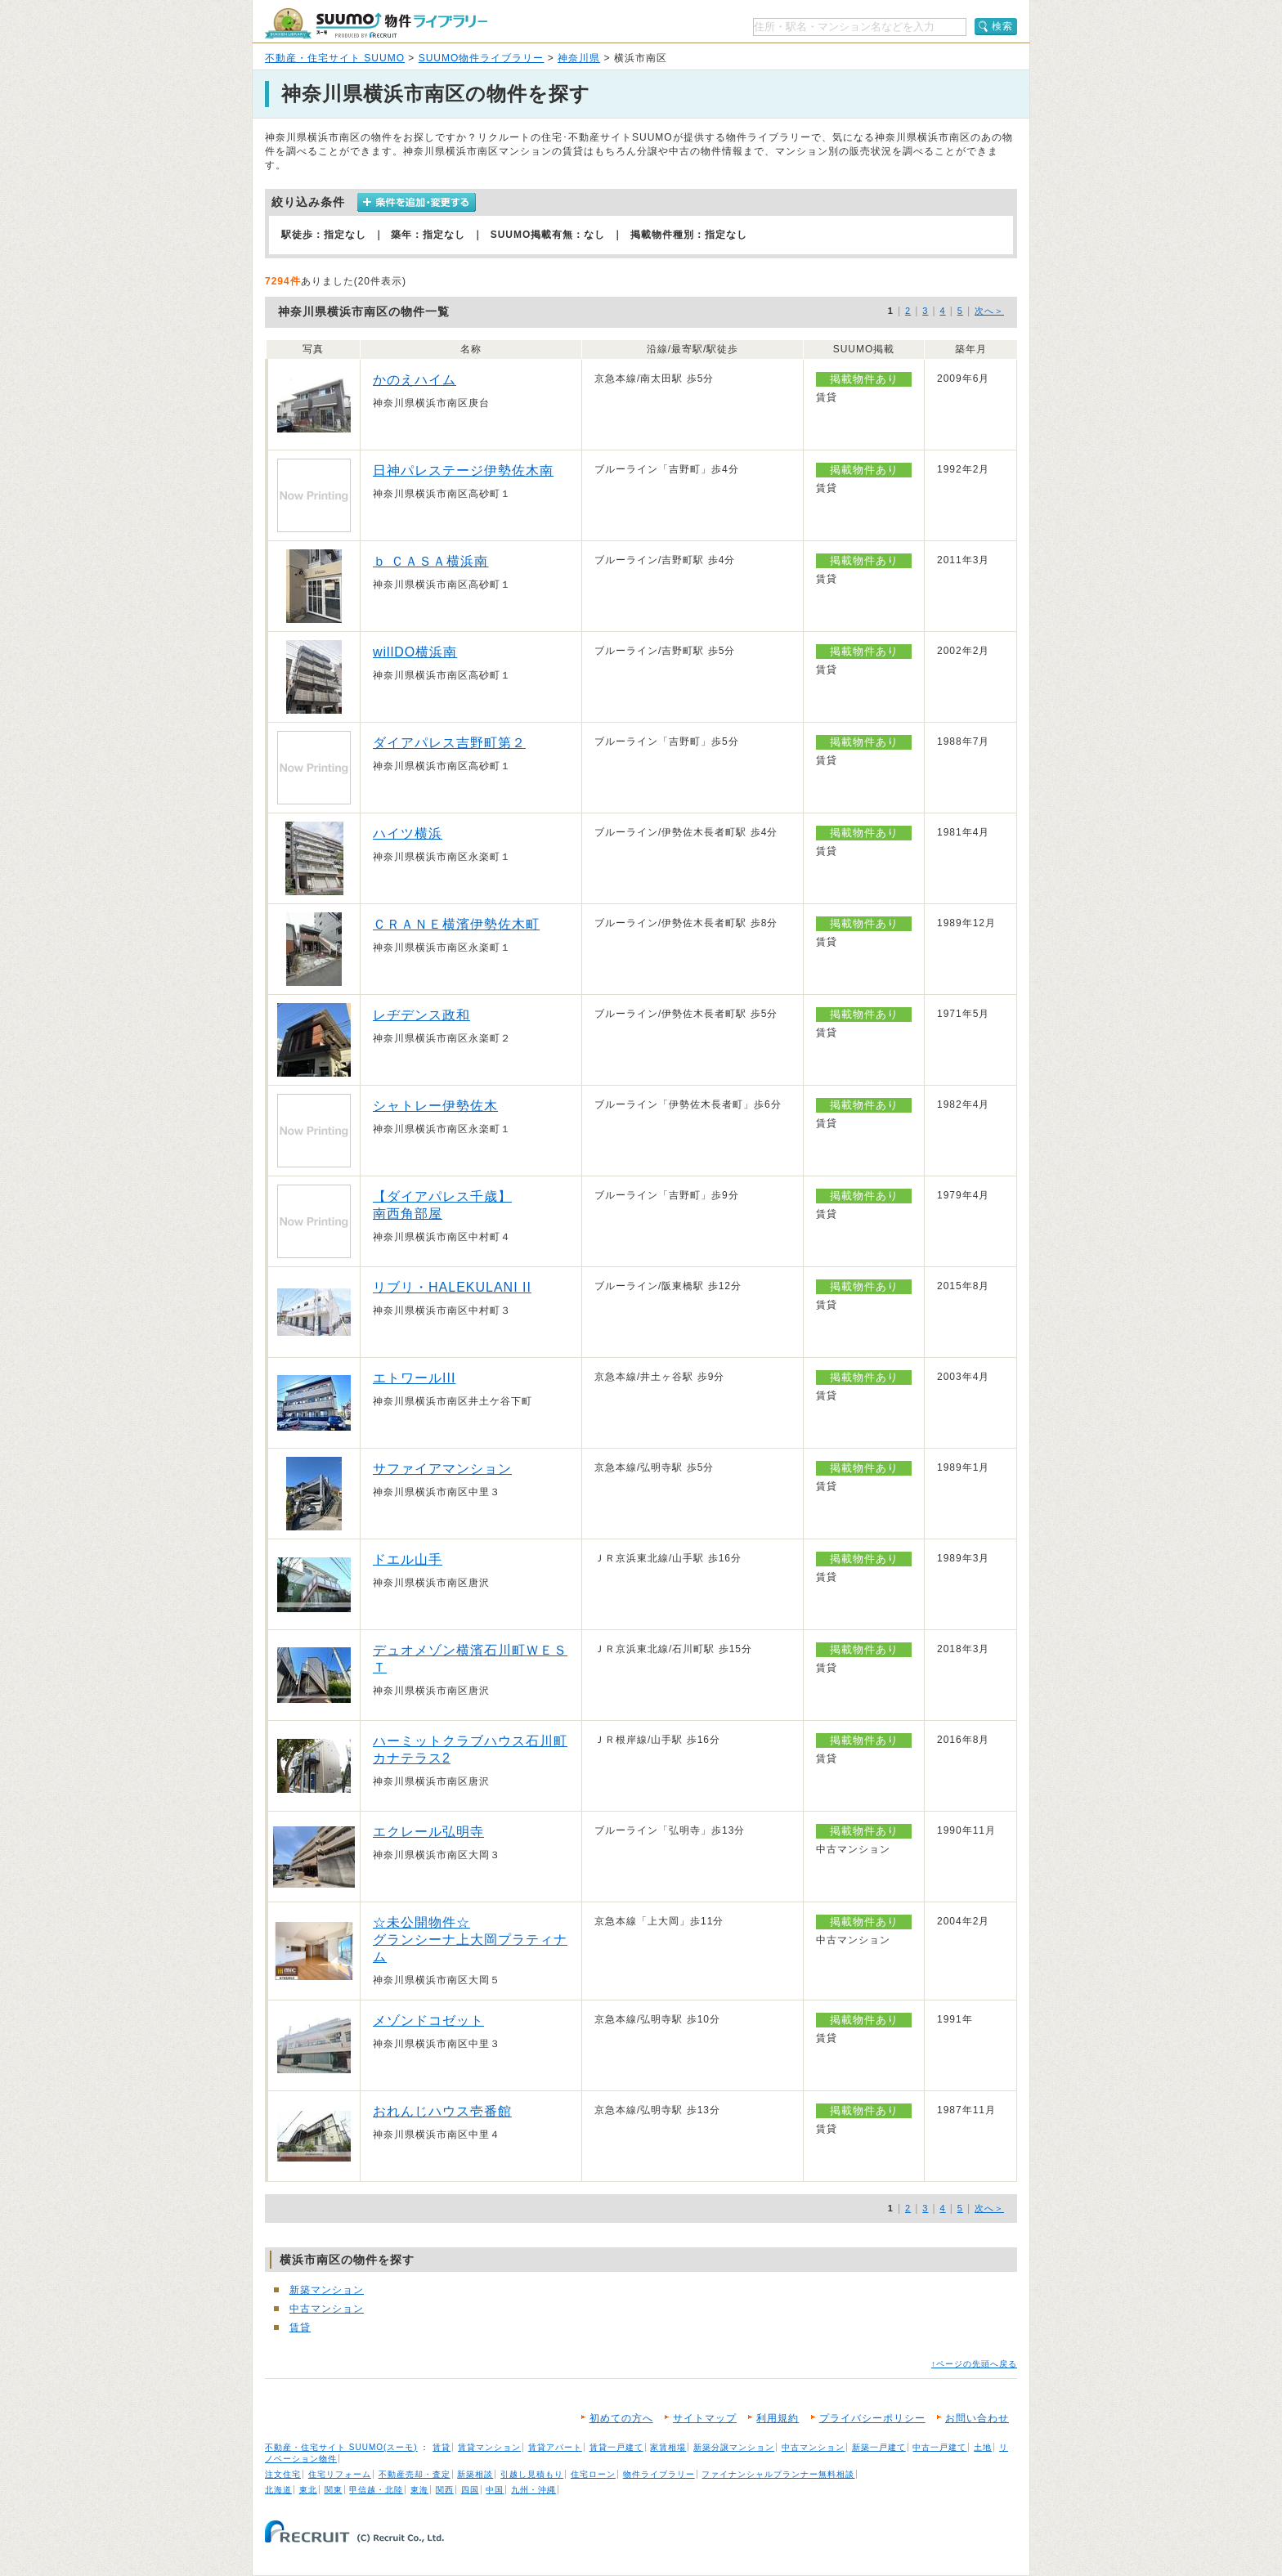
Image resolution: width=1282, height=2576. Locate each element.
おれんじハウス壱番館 (442, 2111)
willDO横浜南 (415, 652)
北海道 (278, 2489)
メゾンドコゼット (428, 2020)
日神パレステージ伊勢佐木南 (463, 470)
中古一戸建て (939, 2447)
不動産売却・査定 (414, 2474)
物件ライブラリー (659, 2474)
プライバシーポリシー (872, 2418)
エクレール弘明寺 (428, 1832)
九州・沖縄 (533, 2489)
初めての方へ (621, 2418)
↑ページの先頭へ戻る (974, 2363)
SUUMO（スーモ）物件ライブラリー (376, 23)
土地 (983, 2447)
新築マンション (326, 2290)
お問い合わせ (977, 2418)
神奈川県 (579, 58)
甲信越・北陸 (376, 2489)
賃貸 (300, 2327)
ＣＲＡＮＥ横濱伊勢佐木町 (456, 924)
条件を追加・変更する (416, 202)
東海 (419, 2489)
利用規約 (777, 2418)
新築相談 (475, 2474)
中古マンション (326, 2308)
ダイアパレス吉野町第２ (449, 743)
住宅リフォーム (339, 2474)
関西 (445, 2489)
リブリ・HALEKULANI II (452, 1287)
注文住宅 (283, 2474)
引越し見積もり (531, 2474)
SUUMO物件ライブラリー (482, 58)
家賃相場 (668, 2447)
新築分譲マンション (733, 2447)
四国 (470, 2489)
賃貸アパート (555, 2447)
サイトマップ (705, 2418)
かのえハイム (414, 380)
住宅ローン (593, 2474)
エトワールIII (414, 1378)
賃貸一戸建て (616, 2447)
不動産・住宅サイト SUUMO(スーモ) (341, 2447)
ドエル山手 (407, 1559)
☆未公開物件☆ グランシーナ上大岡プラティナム (470, 1939)
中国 (495, 2489)
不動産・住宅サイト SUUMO (335, 58)
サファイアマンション (442, 1469)
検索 (1002, 26)
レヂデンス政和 (421, 1015)
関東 (334, 2489)
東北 (308, 2489)
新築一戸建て (879, 2447)
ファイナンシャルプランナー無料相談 (778, 2474)
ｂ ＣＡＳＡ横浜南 (430, 561)
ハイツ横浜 (407, 833)
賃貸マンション (489, 2447)
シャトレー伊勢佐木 (435, 1106)
